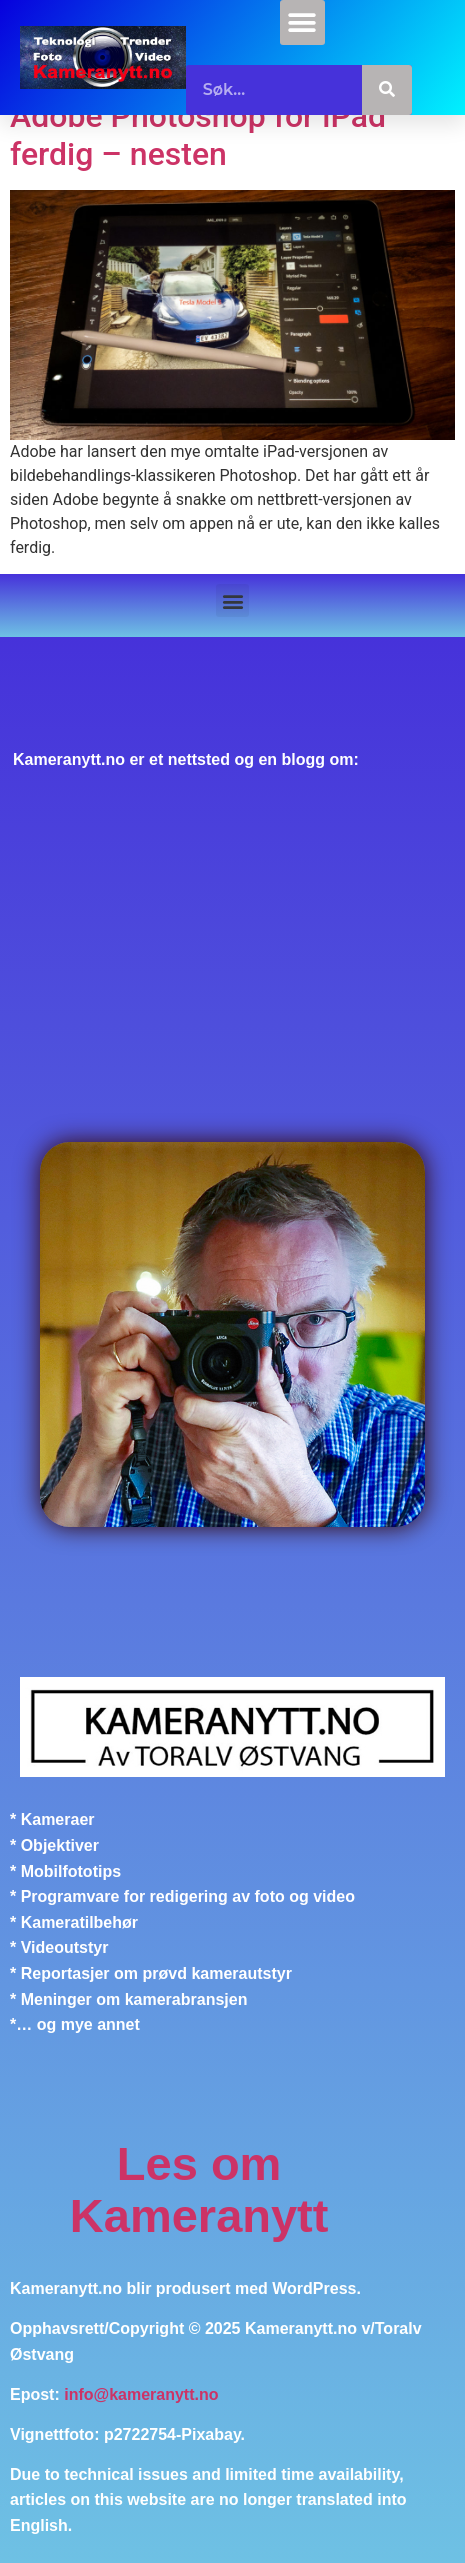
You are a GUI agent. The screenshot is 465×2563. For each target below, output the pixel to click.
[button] (302, 22)
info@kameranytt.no (141, 2394)
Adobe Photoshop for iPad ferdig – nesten (198, 135)
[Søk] (387, 90)
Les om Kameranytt (199, 2189)
